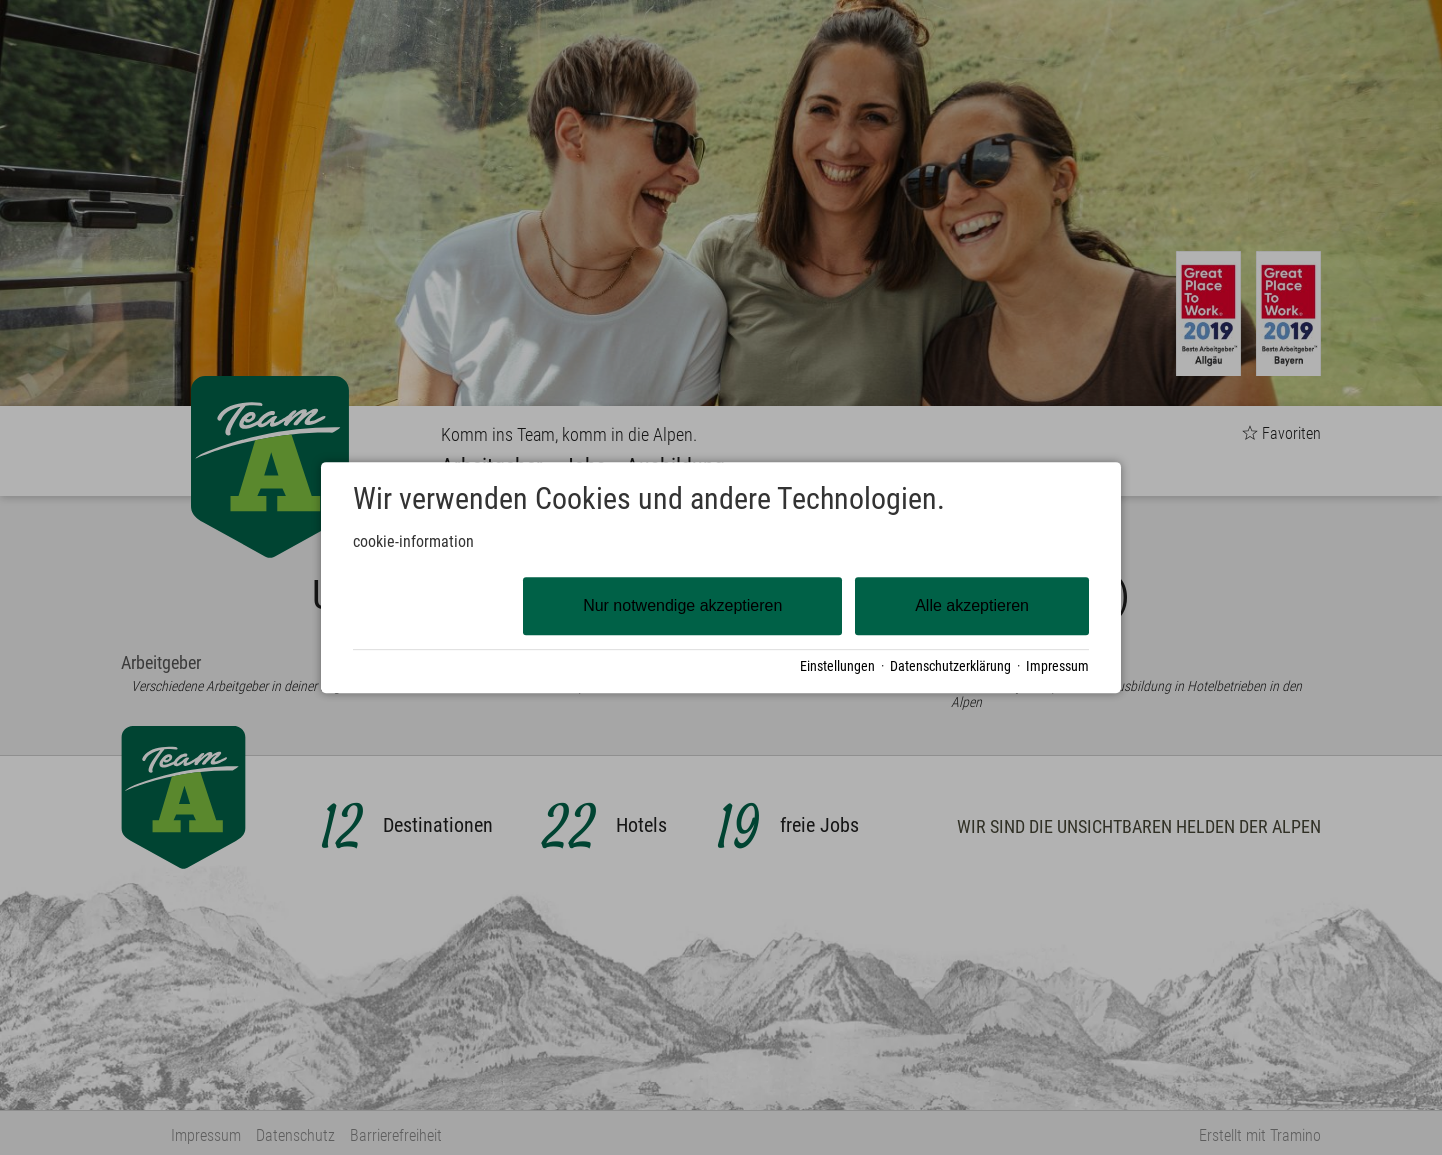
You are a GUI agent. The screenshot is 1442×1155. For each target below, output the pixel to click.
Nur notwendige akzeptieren (682, 605)
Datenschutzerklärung (950, 666)
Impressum (1057, 666)
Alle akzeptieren (972, 605)
